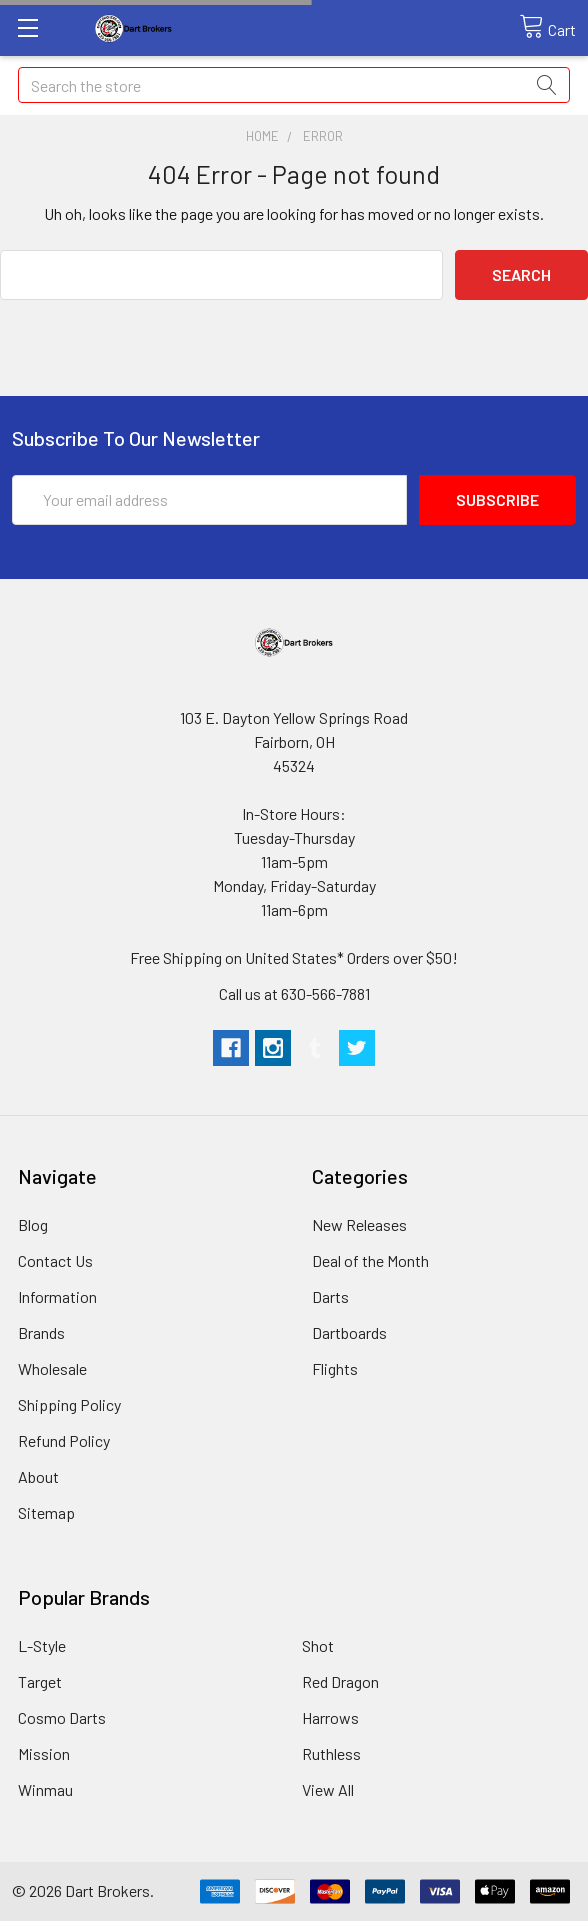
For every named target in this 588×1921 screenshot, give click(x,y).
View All (328, 1789)
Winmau (45, 1789)
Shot (318, 1645)
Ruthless (331, 1753)
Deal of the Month (370, 1260)
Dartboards (349, 1332)
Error (323, 136)
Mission (44, 1753)
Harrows (330, 1717)
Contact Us (55, 1260)
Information (57, 1296)
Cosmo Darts (62, 1717)
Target (40, 1681)
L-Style (42, 1645)
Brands (41, 1332)
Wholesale (52, 1368)
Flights (335, 1368)
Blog (33, 1224)
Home (262, 136)
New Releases (359, 1224)
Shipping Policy (69, 1404)
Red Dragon (340, 1681)
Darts (330, 1296)
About (38, 1476)
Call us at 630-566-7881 (294, 993)
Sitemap (46, 1512)
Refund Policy (64, 1440)
